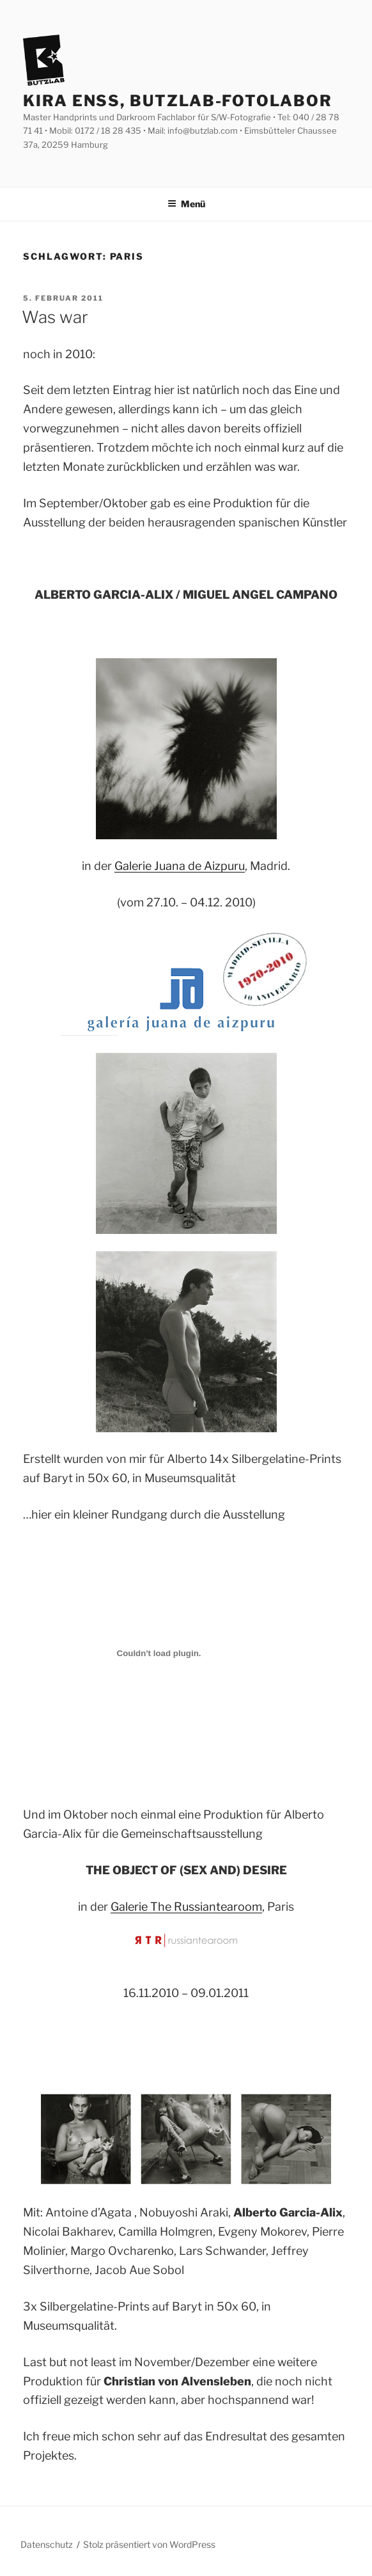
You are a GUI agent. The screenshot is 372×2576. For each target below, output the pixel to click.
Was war (55, 317)
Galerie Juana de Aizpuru (179, 866)
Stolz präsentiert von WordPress (149, 2544)
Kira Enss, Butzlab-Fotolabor (177, 100)
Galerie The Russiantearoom (186, 1906)
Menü (186, 203)
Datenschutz (46, 2544)
